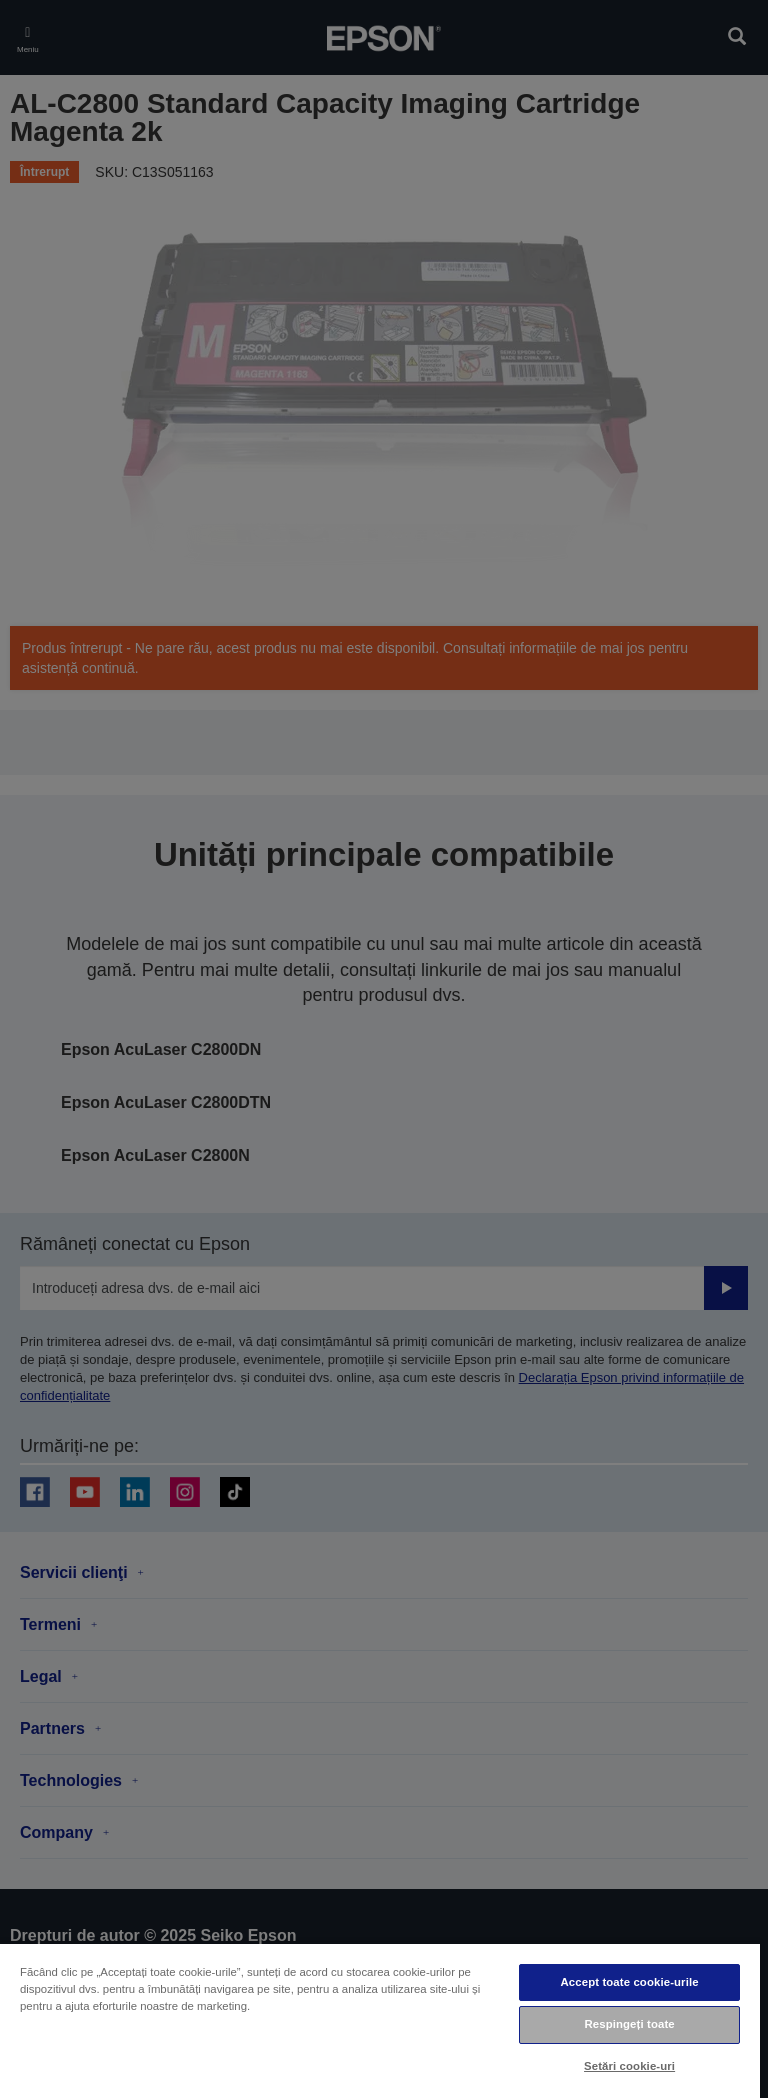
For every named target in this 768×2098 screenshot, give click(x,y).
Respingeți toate (629, 2024)
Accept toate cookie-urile (630, 1982)
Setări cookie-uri (629, 2066)
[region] (380, 2020)
